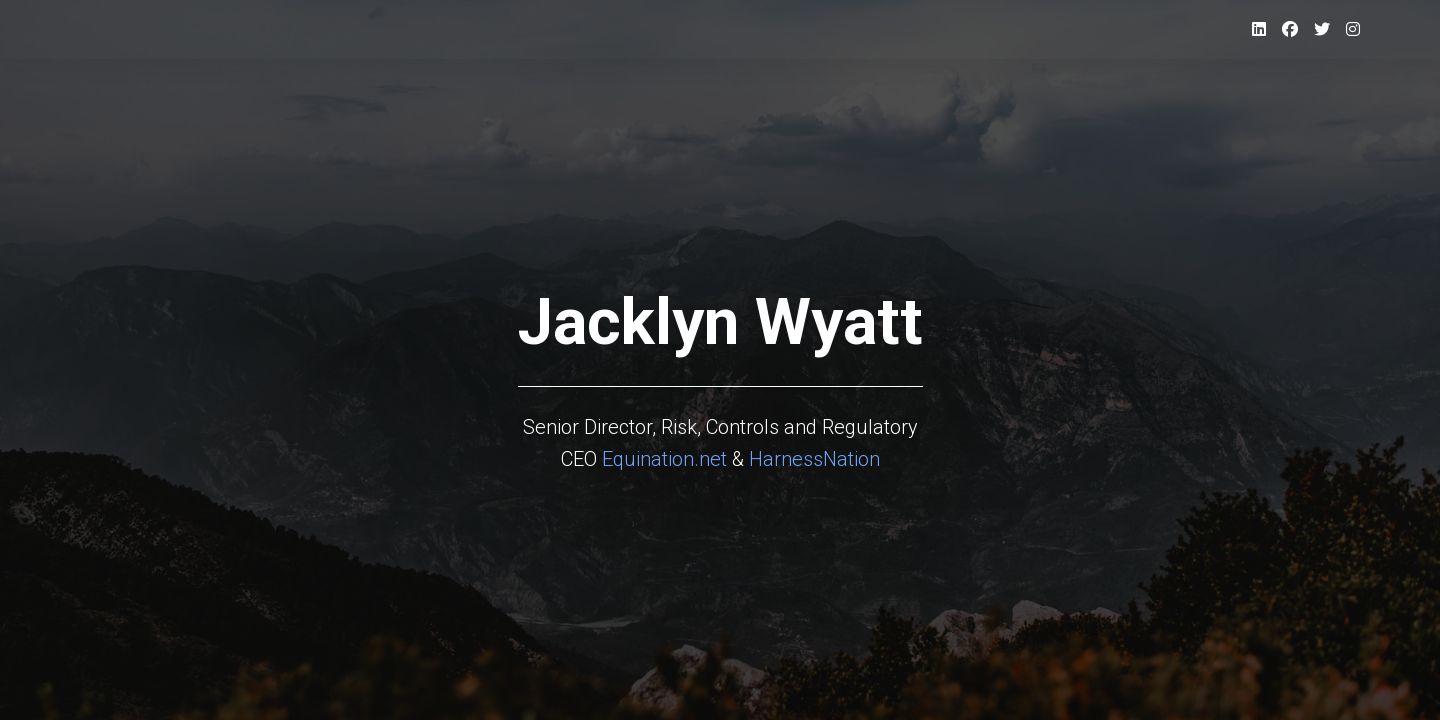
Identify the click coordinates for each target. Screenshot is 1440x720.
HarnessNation (814, 459)
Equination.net (664, 459)
